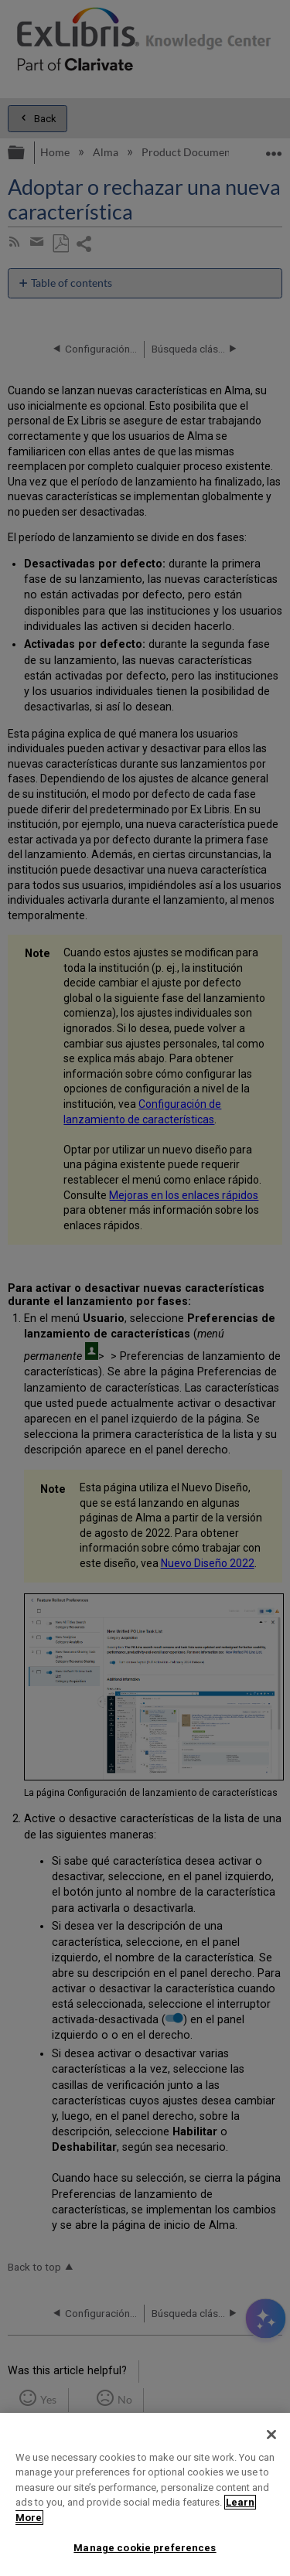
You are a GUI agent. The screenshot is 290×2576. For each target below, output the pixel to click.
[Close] (271, 2435)
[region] (145, 2494)
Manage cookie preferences (144, 2548)
